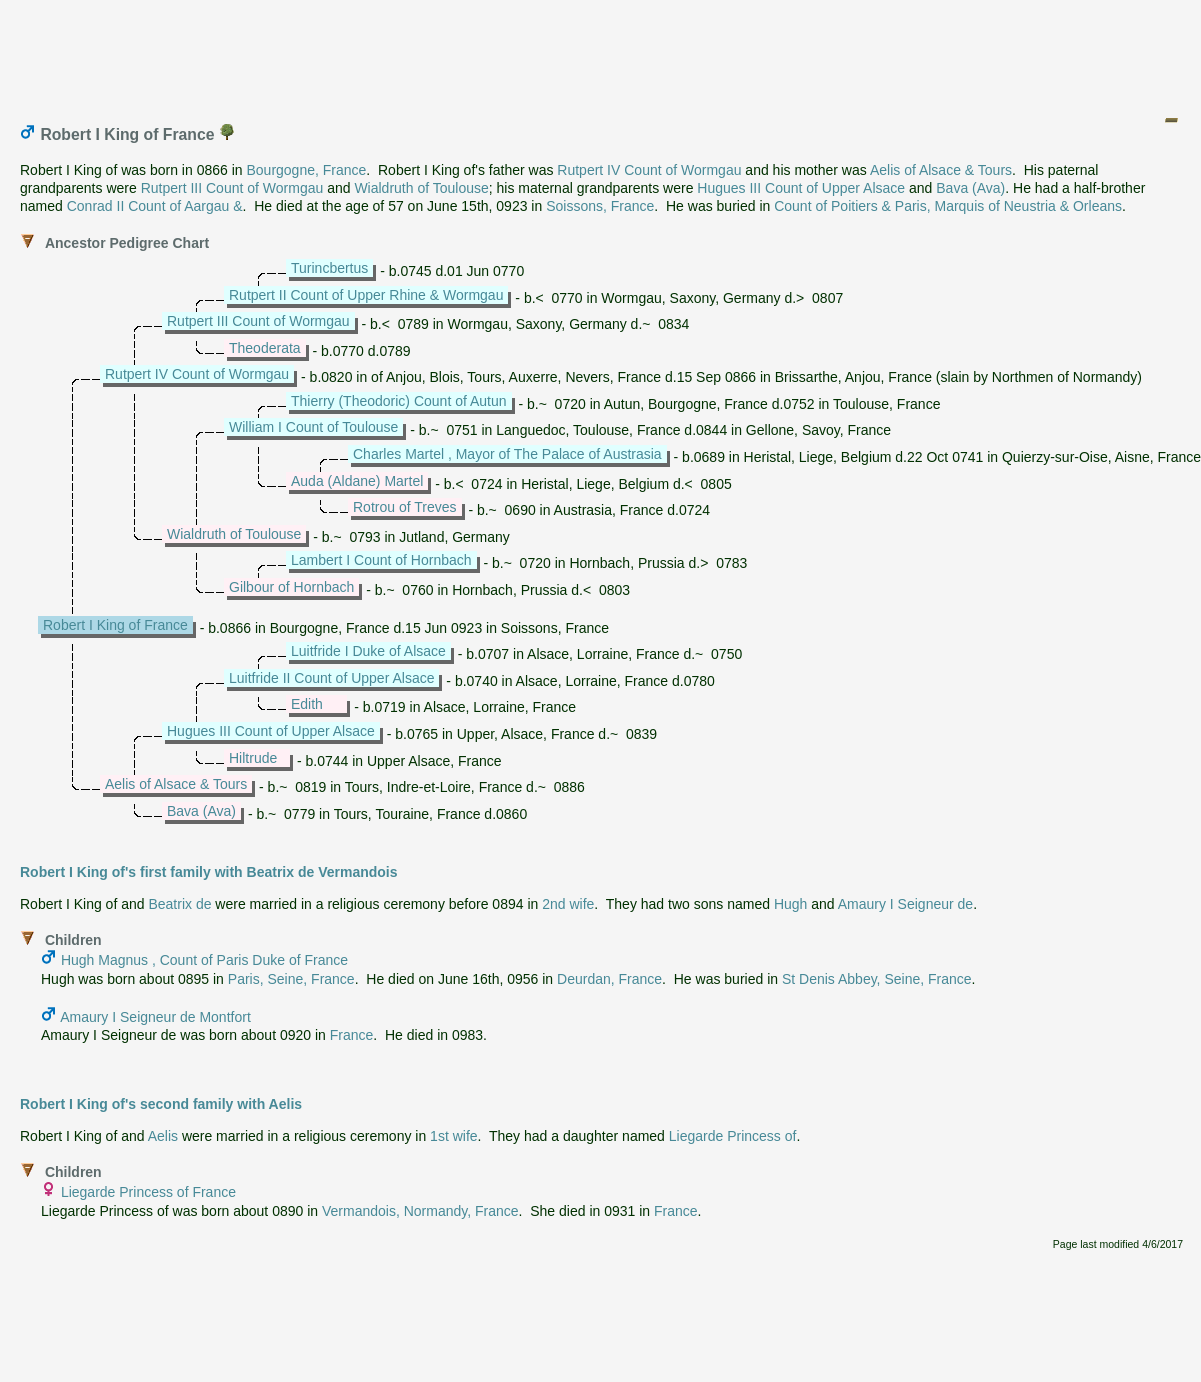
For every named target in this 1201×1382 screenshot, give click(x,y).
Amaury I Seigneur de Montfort (155, 1017)
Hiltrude (253, 758)
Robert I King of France (115, 625)
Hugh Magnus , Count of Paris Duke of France (204, 960)
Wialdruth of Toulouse (421, 188)
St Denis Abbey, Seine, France (877, 979)
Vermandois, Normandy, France (420, 1211)
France (352, 1035)
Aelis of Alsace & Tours (941, 170)
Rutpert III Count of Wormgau (232, 188)
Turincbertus (329, 268)
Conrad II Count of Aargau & (155, 206)
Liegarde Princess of (733, 1136)
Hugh (790, 904)
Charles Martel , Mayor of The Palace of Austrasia (507, 454)
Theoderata (265, 348)
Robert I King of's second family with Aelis (161, 1104)
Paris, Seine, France (291, 979)
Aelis (163, 1136)
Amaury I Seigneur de (905, 904)
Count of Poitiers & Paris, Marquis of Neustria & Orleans (948, 206)
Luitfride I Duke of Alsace (368, 651)
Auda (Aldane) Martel (357, 481)
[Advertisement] (602, 53)
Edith (307, 704)
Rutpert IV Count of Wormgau (649, 170)
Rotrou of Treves (405, 507)
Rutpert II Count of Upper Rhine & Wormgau (366, 295)
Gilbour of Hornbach (291, 587)
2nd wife (568, 904)
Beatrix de (179, 904)
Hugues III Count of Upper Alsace (801, 188)
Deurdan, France (609, 979)
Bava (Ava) (970, 188)
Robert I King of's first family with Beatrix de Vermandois (209, 872)
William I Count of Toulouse (313, 427)
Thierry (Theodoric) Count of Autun (399, 401)
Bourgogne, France (306, 170)
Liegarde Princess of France (148, 1192)
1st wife (453, 1136)
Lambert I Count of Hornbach (381, 560)
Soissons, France (600, 206)
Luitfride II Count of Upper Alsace (331, 678)
